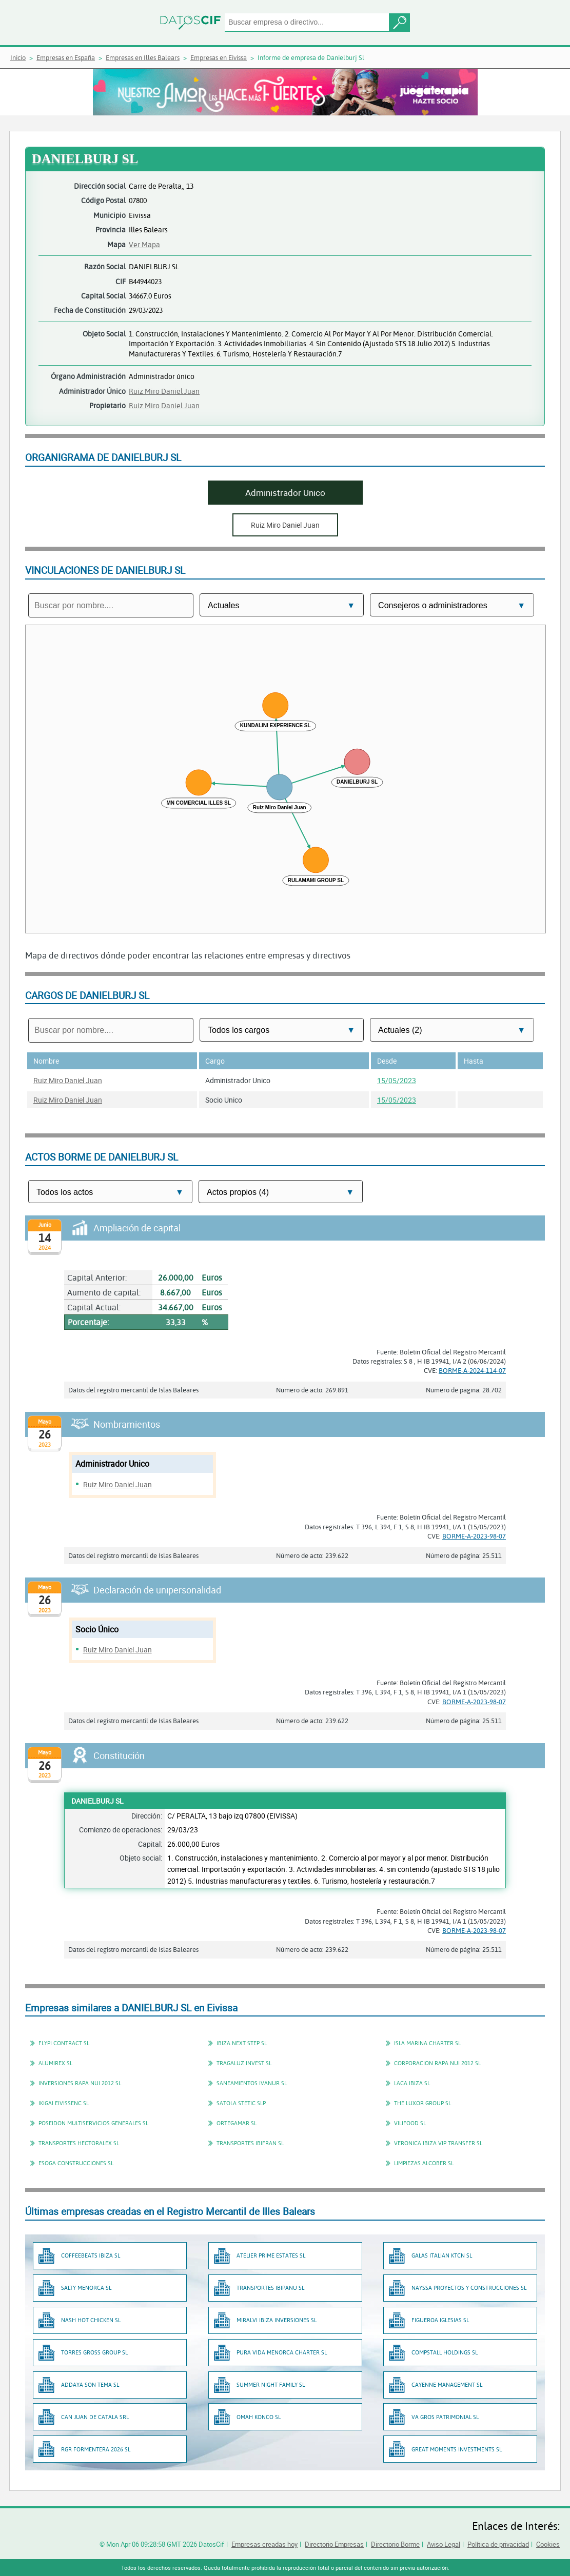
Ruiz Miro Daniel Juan (164, 391)
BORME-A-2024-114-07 (472, 1370)
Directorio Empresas (334, 2544)
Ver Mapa (144, 244)
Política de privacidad (498, 2544)
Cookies (548, 2544)
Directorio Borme (395, 2544)
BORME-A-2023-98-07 (474, 1536)
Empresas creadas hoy (264, 2544)
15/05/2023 (396, 1080)
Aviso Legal (443, 2544)
